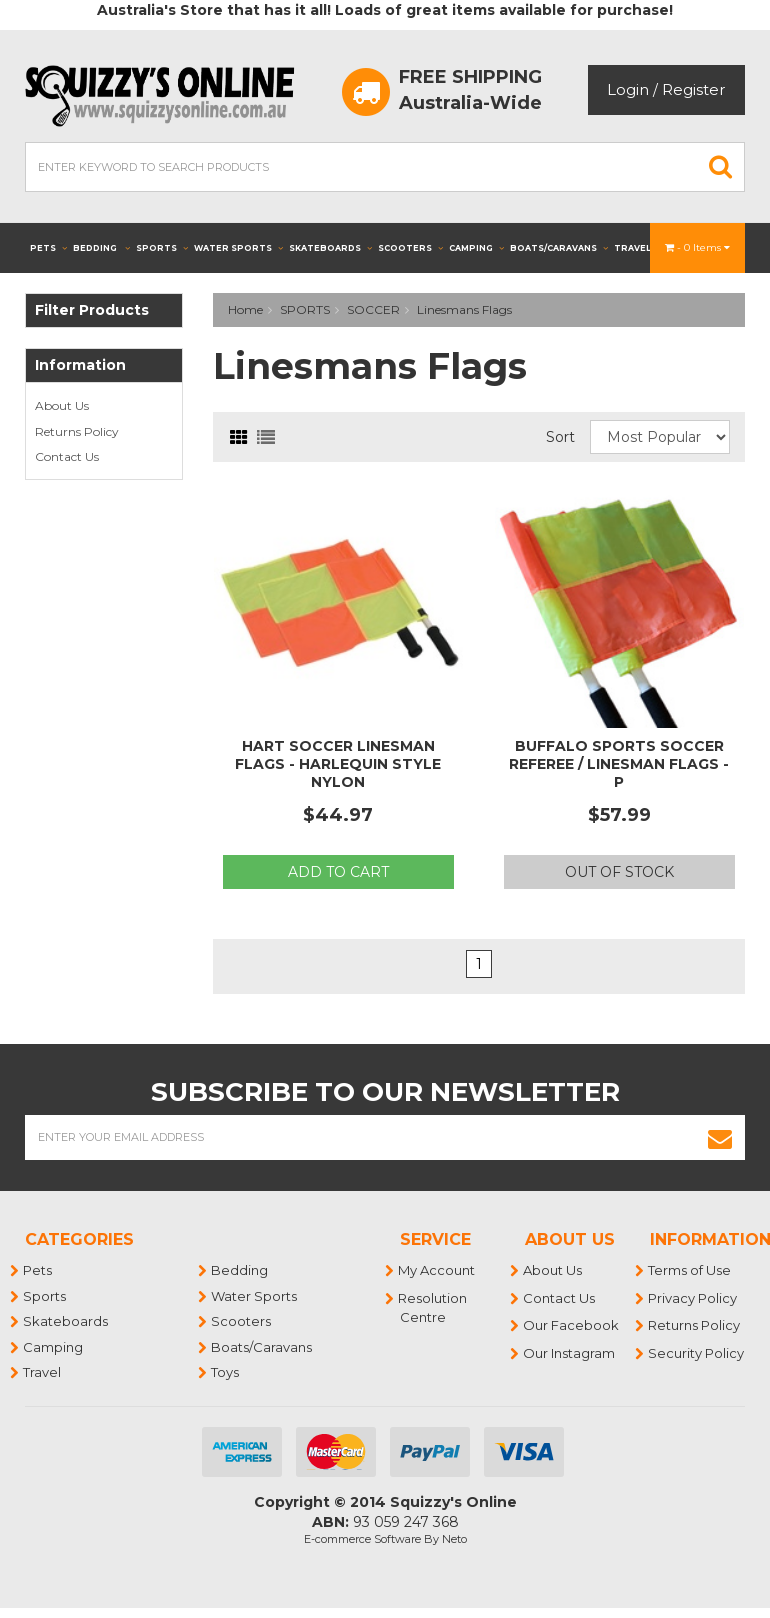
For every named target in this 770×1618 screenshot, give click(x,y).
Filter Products (92, 310)
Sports (162, 248)
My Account (437, 1270)
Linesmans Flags (464, 309)
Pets (48, 248)
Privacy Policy (693, 1298)
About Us (62, 405)
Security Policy (697, 1353)
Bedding (101, 248)
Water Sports (238, 248)
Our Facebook (572, 1325)
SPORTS (305, 309)
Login (628, 89)
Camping (476, 248)
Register (693, 89)
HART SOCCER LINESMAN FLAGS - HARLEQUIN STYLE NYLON (338, 764)
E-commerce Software (362, 1539)
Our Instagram (570, 1353)
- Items (697, 247)
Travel (639, 248)
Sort (560, 437)
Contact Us (67, 456)
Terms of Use (690, 1270)
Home (245, 309)
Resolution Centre (433, 1308)
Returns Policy (77, 431)
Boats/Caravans (559, 248)
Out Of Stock (619, 872)
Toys (226, 1372)
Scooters (410, 248)
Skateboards (330, 248)
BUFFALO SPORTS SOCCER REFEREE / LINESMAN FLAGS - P (619, 764)
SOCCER (373, 309)
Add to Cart (338, 872)
